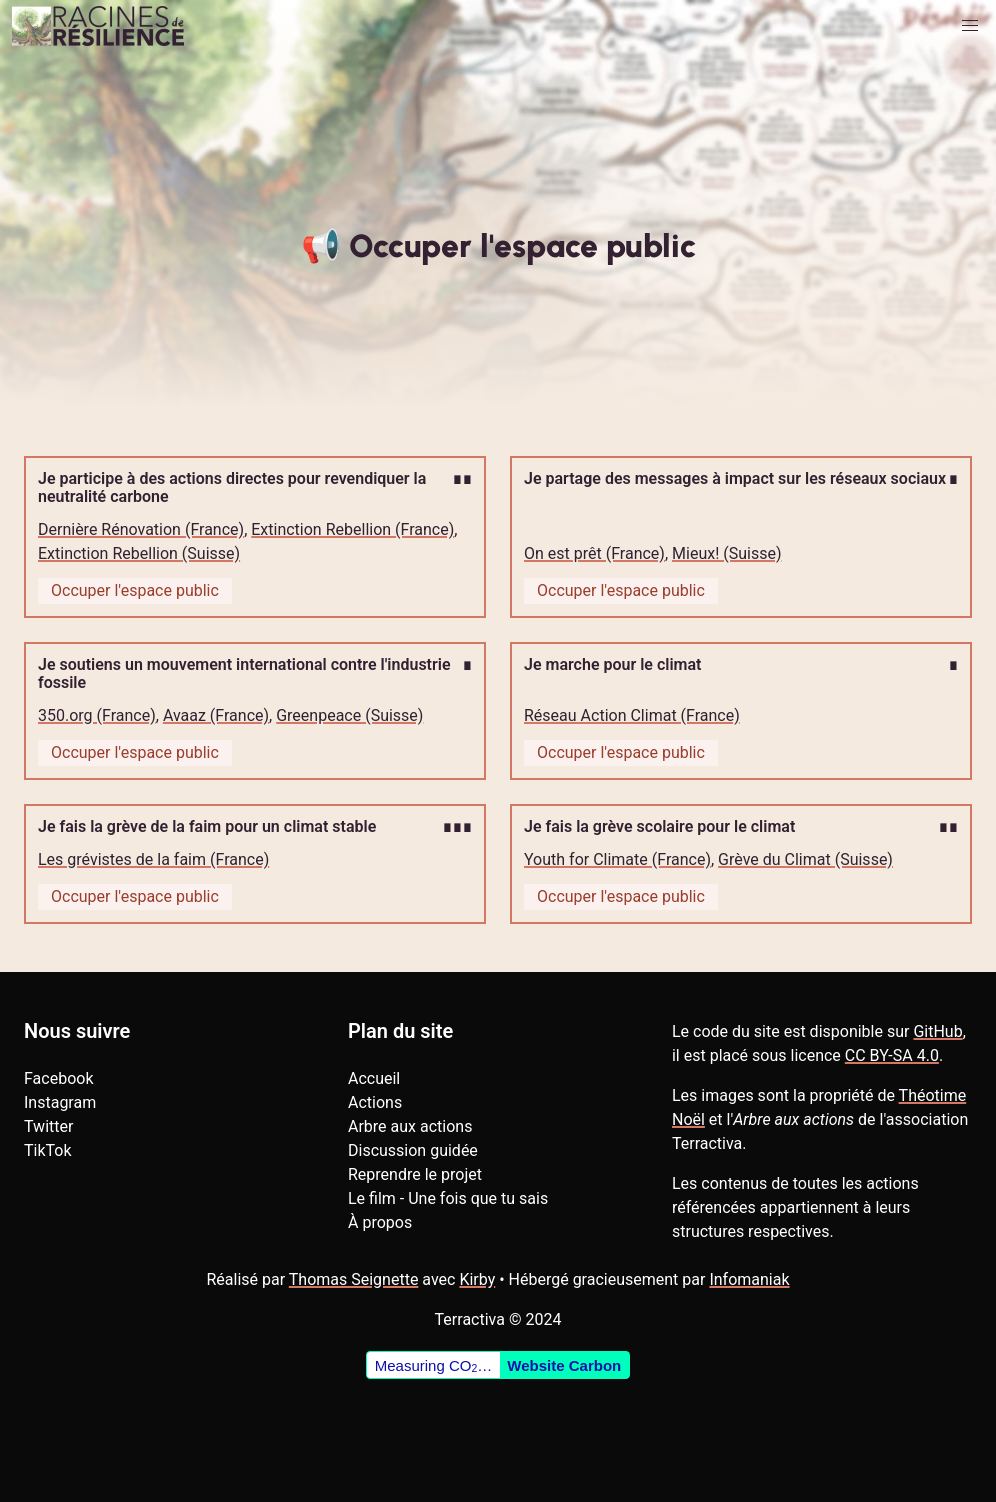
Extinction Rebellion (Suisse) (139, 553)
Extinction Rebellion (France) (352, 529)
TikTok (48, 1150)
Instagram (60, 1102)
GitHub (937, 1031)
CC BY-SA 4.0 (892, 1055)
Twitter (48, 1126)
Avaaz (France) (216, 715)
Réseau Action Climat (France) (632, 715)
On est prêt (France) (594, 553)
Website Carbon (564, 1365)
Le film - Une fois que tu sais (448, 1198)
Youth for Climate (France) (617, 859)
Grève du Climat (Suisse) (805, 859)
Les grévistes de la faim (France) (153, 859)
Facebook (58, 1078)
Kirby (477, 1279)
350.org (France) (97, 715)
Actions (375, 1102)
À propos (380, 1222)
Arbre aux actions (410, 1126)
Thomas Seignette (354, 1279)
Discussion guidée (413, 1150)
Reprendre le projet (415, 1174)
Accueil (374, 1078)
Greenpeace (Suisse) (349, 715)
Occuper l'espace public (135, 590)
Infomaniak (749, 1279)
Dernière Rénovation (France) (141, 529)
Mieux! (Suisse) (726, 553)
